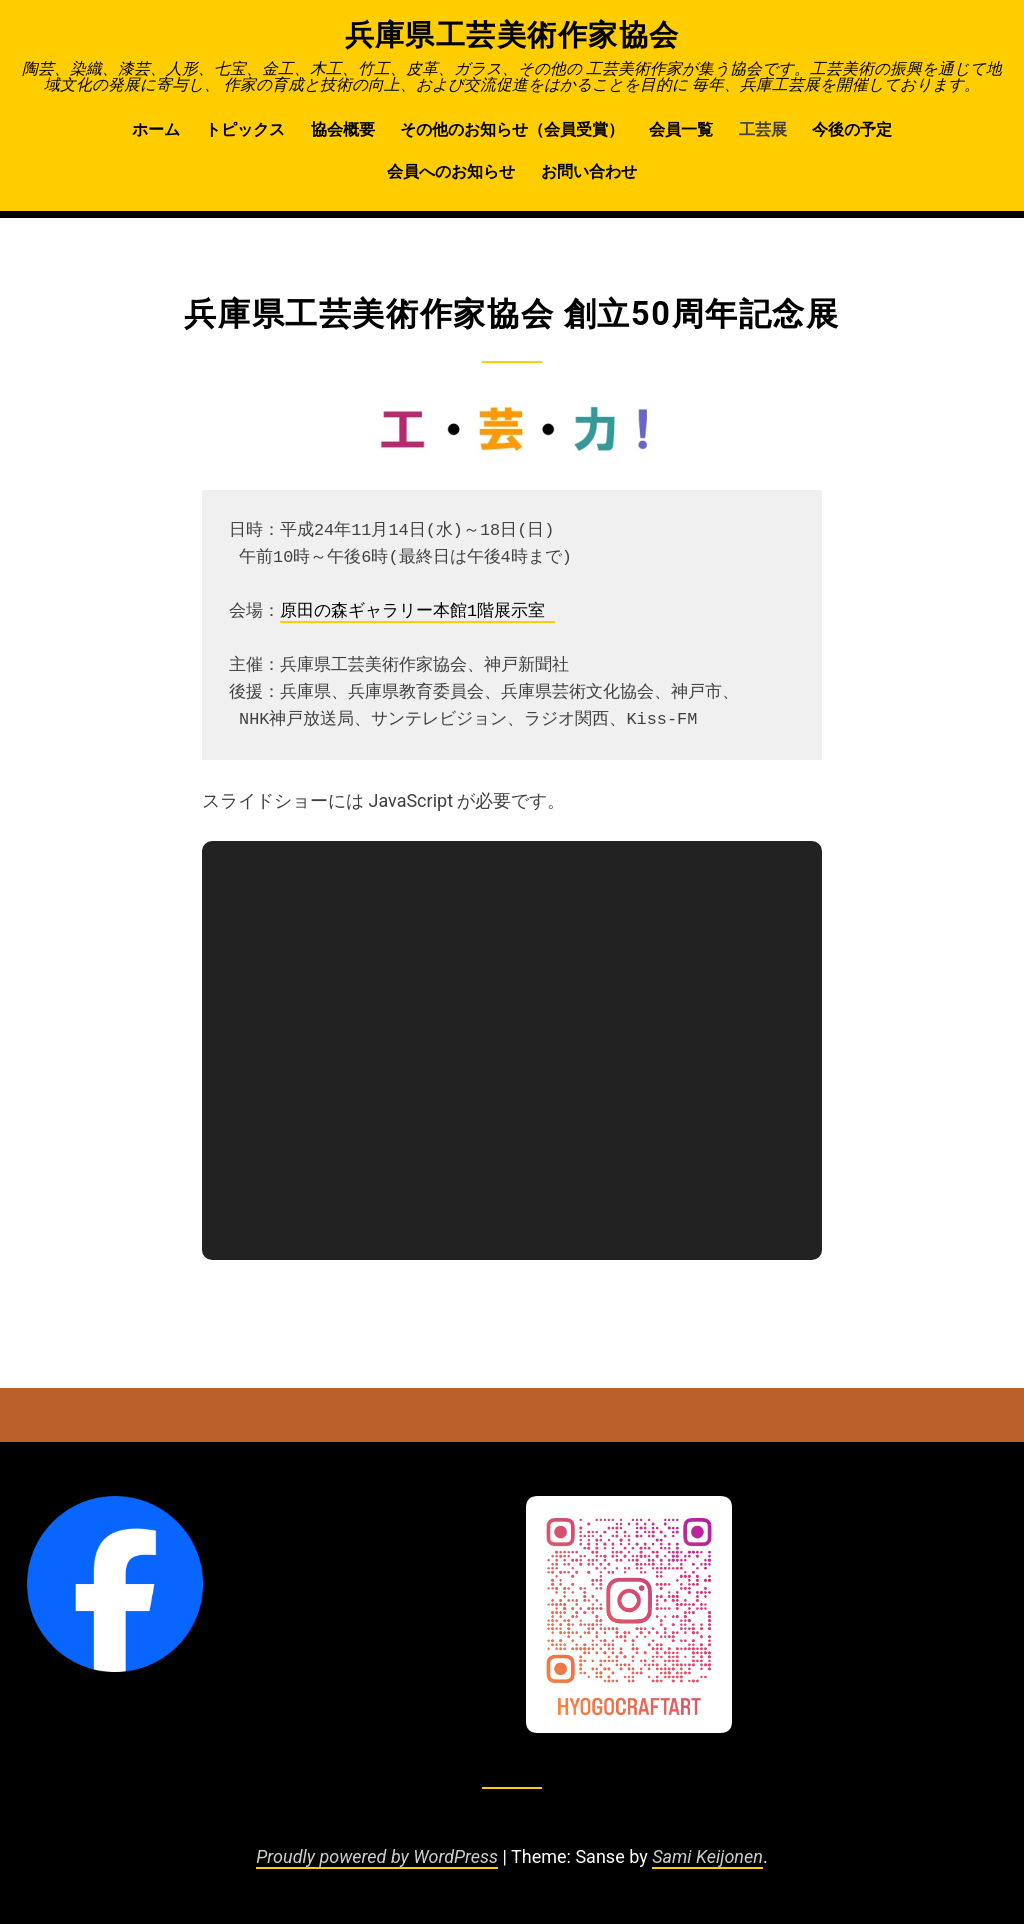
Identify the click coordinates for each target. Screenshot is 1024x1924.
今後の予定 (852, 129)
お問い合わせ (589, 171)
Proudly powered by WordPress (377, 1856)
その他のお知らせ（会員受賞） (512, 129)
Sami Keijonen (707, 1856)
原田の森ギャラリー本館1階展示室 (417, 611)
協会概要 (343, 129)
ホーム (156, 129)
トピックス (245, 129)
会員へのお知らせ (451, 171)
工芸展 (763, 129)
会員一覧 (681, 129)
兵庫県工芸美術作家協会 (512, 35)
